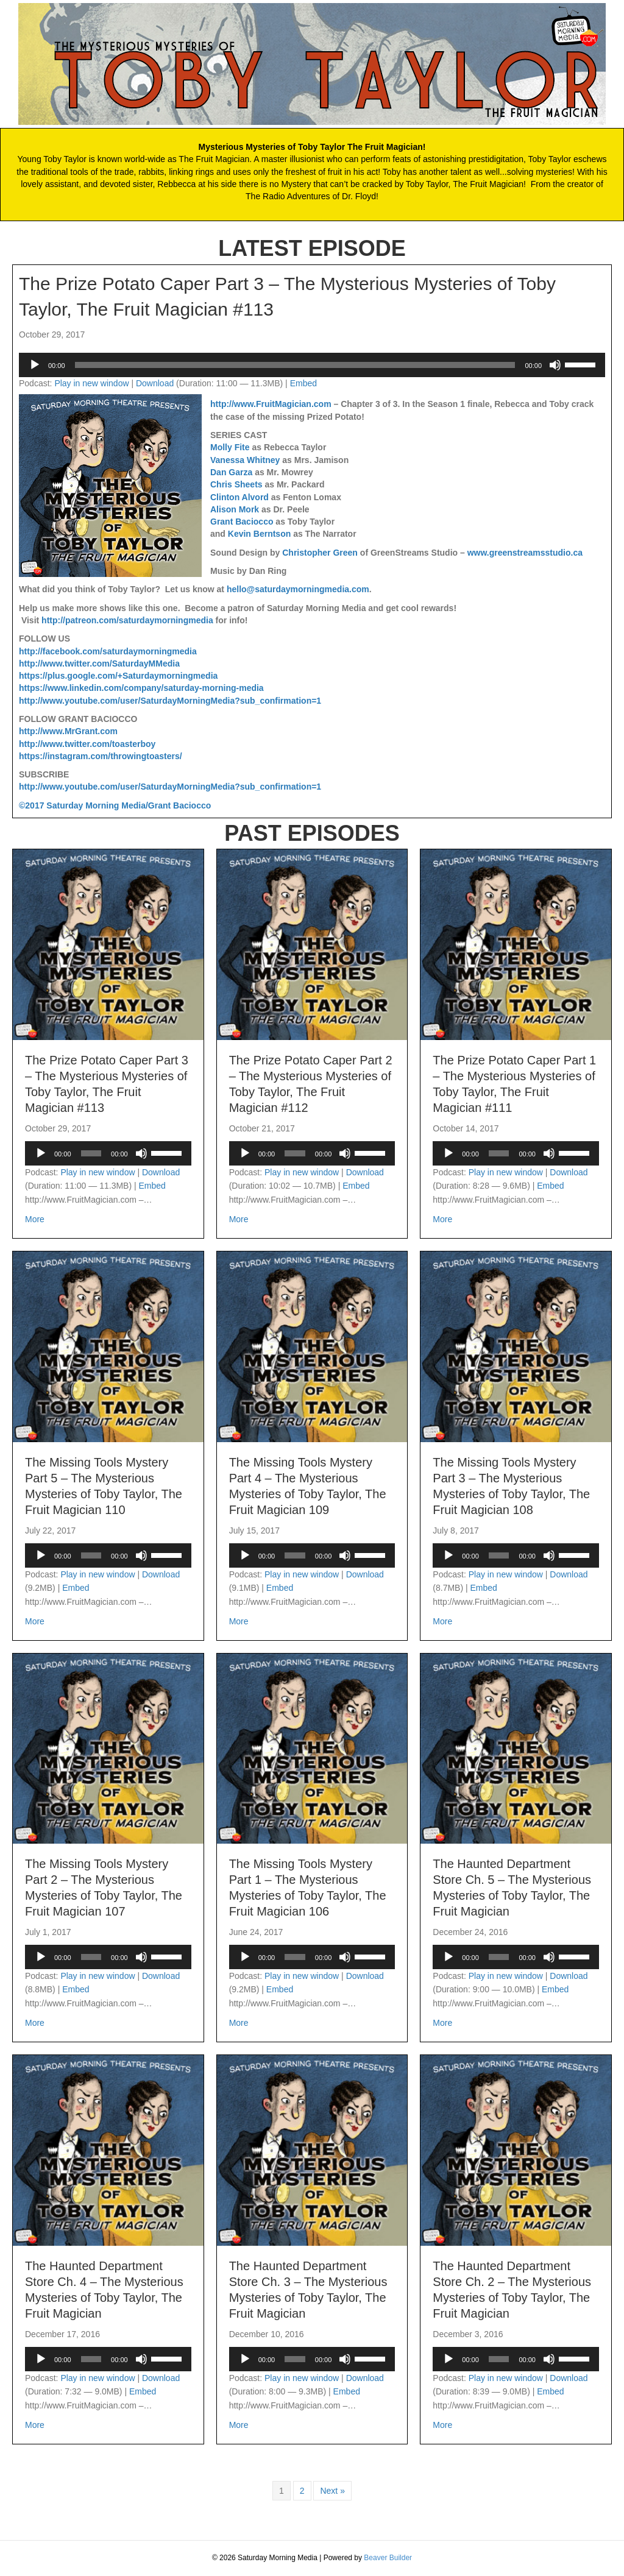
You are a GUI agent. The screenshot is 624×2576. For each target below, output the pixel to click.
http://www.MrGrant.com (68, 731)
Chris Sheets (236, 484)
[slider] (295, 365)
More (34, 1218)
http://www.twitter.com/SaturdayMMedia (99, 663)
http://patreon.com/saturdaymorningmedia (127, 620)
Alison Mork (234, 509)
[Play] (35, 365)
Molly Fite (230, 447)
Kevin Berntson (259, 534)
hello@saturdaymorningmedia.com (298, 589)
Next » (332, 2491)
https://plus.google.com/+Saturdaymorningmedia (118, 676)
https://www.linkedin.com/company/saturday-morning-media (141, 688)
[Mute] (555, 365)
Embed (303, 383)
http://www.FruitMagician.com (271, 404)
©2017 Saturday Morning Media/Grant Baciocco (115, 805)
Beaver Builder (388, 2557)
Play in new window (91, 383)
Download (155, 383)
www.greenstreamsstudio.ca (525, 552)
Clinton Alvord (239, 497)
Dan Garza (231, 472)
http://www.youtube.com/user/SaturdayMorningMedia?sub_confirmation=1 (170, 701)
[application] (312, 365)
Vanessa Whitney (245, 460)
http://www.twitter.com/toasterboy (87, 744)
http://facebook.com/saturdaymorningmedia (108, 651)
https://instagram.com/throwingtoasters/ (100, 756)
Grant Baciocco (241, 521)
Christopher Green (320, 552)
